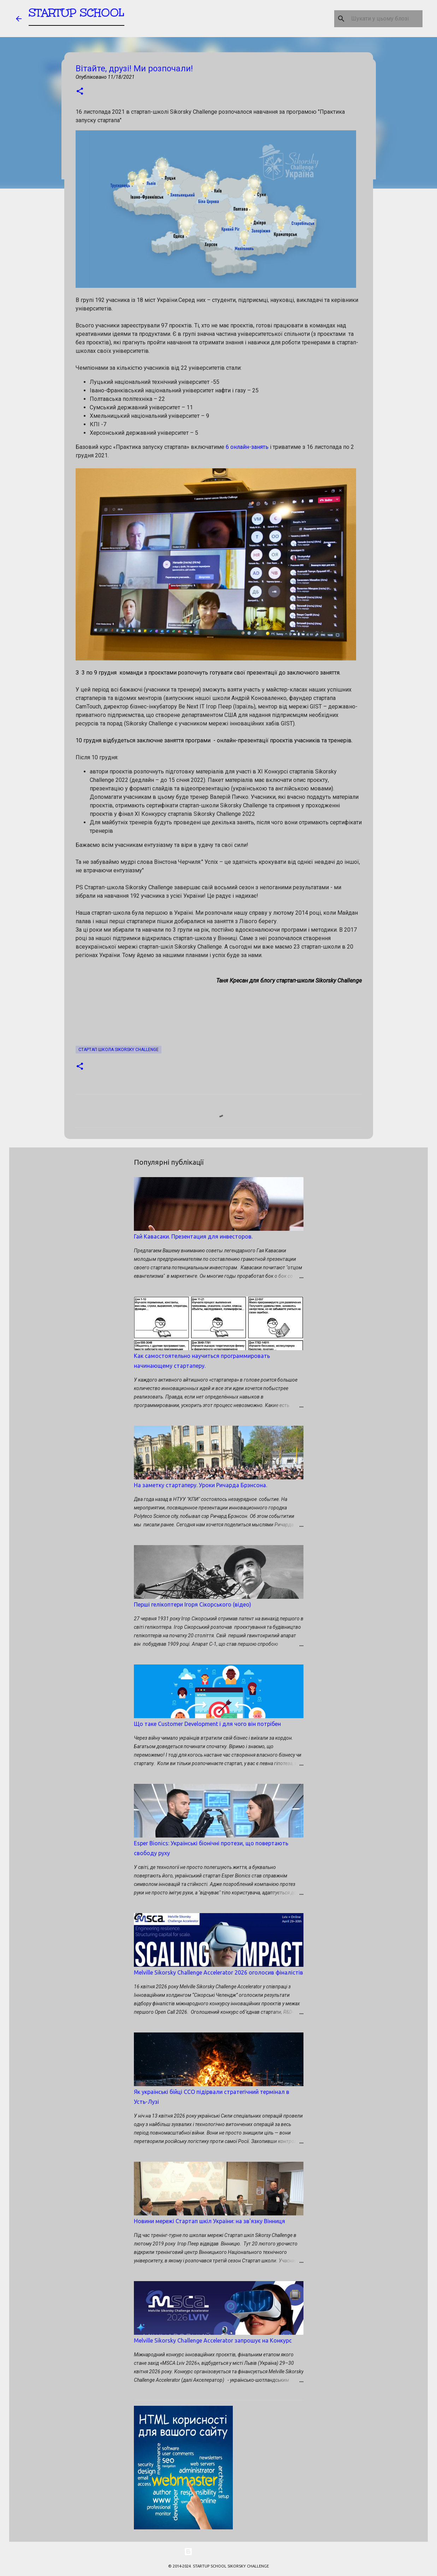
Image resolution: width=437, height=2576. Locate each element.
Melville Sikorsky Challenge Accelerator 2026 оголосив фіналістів (218, 1972)
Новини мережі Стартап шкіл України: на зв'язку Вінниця (209, 2221)
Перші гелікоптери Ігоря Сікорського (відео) (192, 1604)
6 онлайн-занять (247, 447)
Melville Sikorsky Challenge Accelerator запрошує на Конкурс (213, 2340)
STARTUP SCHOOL (76, 16)
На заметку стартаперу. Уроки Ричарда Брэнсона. (200, 1485)
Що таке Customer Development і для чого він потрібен (207, 1724)
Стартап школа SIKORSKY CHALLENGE (118, 1049)
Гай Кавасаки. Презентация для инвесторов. (193, 1236)
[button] (80, 91)
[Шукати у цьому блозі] (385, 18)
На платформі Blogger (218, 2551)
